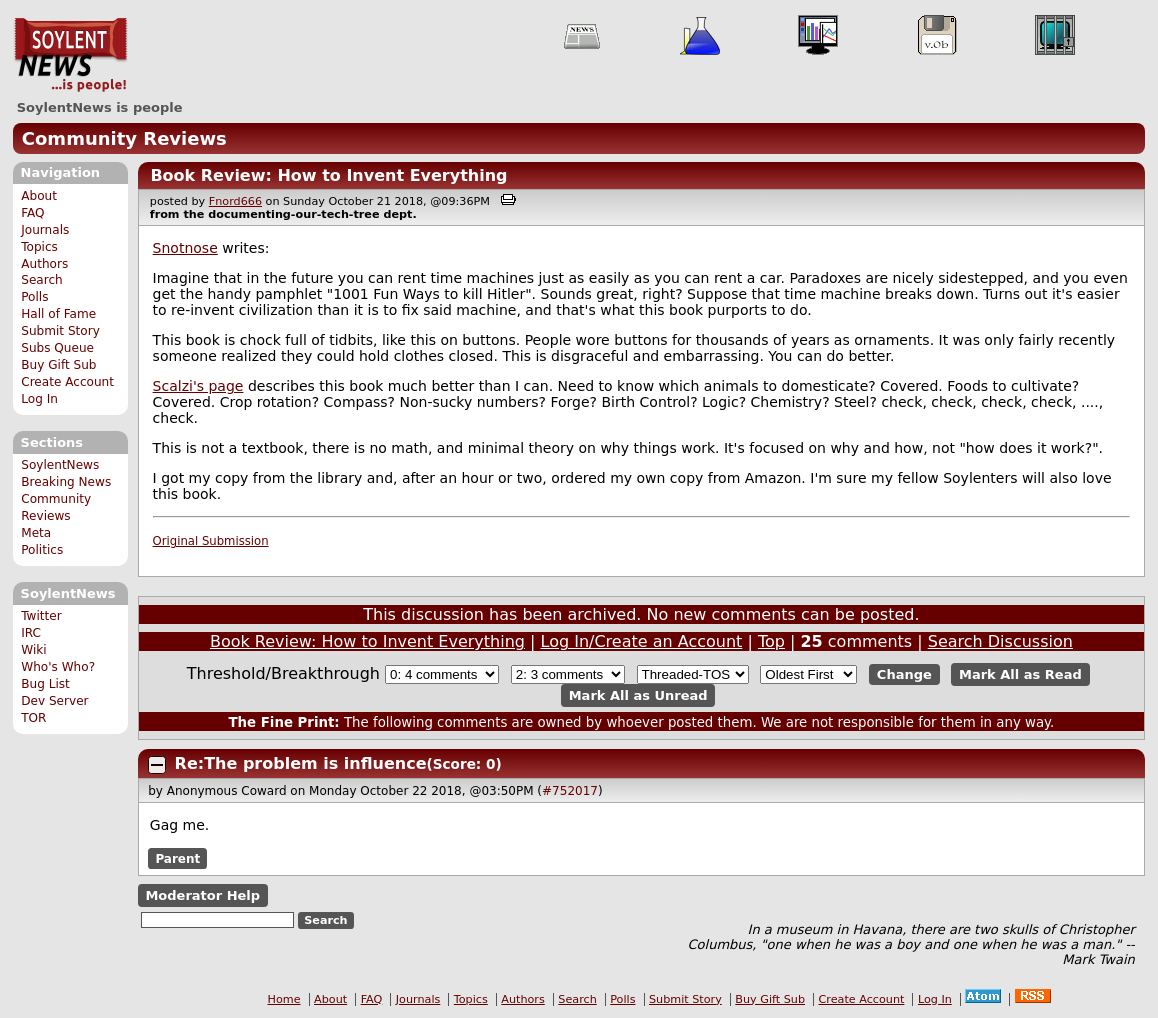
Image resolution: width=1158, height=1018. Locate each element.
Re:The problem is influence (301, 763)
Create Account (67, 382)
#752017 (570, 791)
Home (284, 999)
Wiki (33, 650)
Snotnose (185, 248)
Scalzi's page (198, 386)
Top (771, 641)
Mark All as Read (1020, 674)
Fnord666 (235, 201)
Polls (34, 297)
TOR (33, 718)
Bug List (45, 684)
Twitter (41, 616)
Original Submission (211, 541)
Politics (42, 550)
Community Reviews (124, 138)
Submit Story (60, 331)
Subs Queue (57, 348)
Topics (39, 247)
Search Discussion (1000, 641)
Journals (45, 230)
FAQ (32, 213)
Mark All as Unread (638, 695)
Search (42, 280)
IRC (31, 633)
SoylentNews (70, 55)
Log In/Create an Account (642, 641)
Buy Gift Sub (58, 365)
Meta (36, 533)
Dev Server (54, 701)
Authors (44, 264)
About (39, 196)
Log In (39, 399)
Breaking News (66, 482)
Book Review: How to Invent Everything (328, 175)
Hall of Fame (58, 314)
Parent (177, 858)
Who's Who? (58, 667)
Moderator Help (202, 895)
